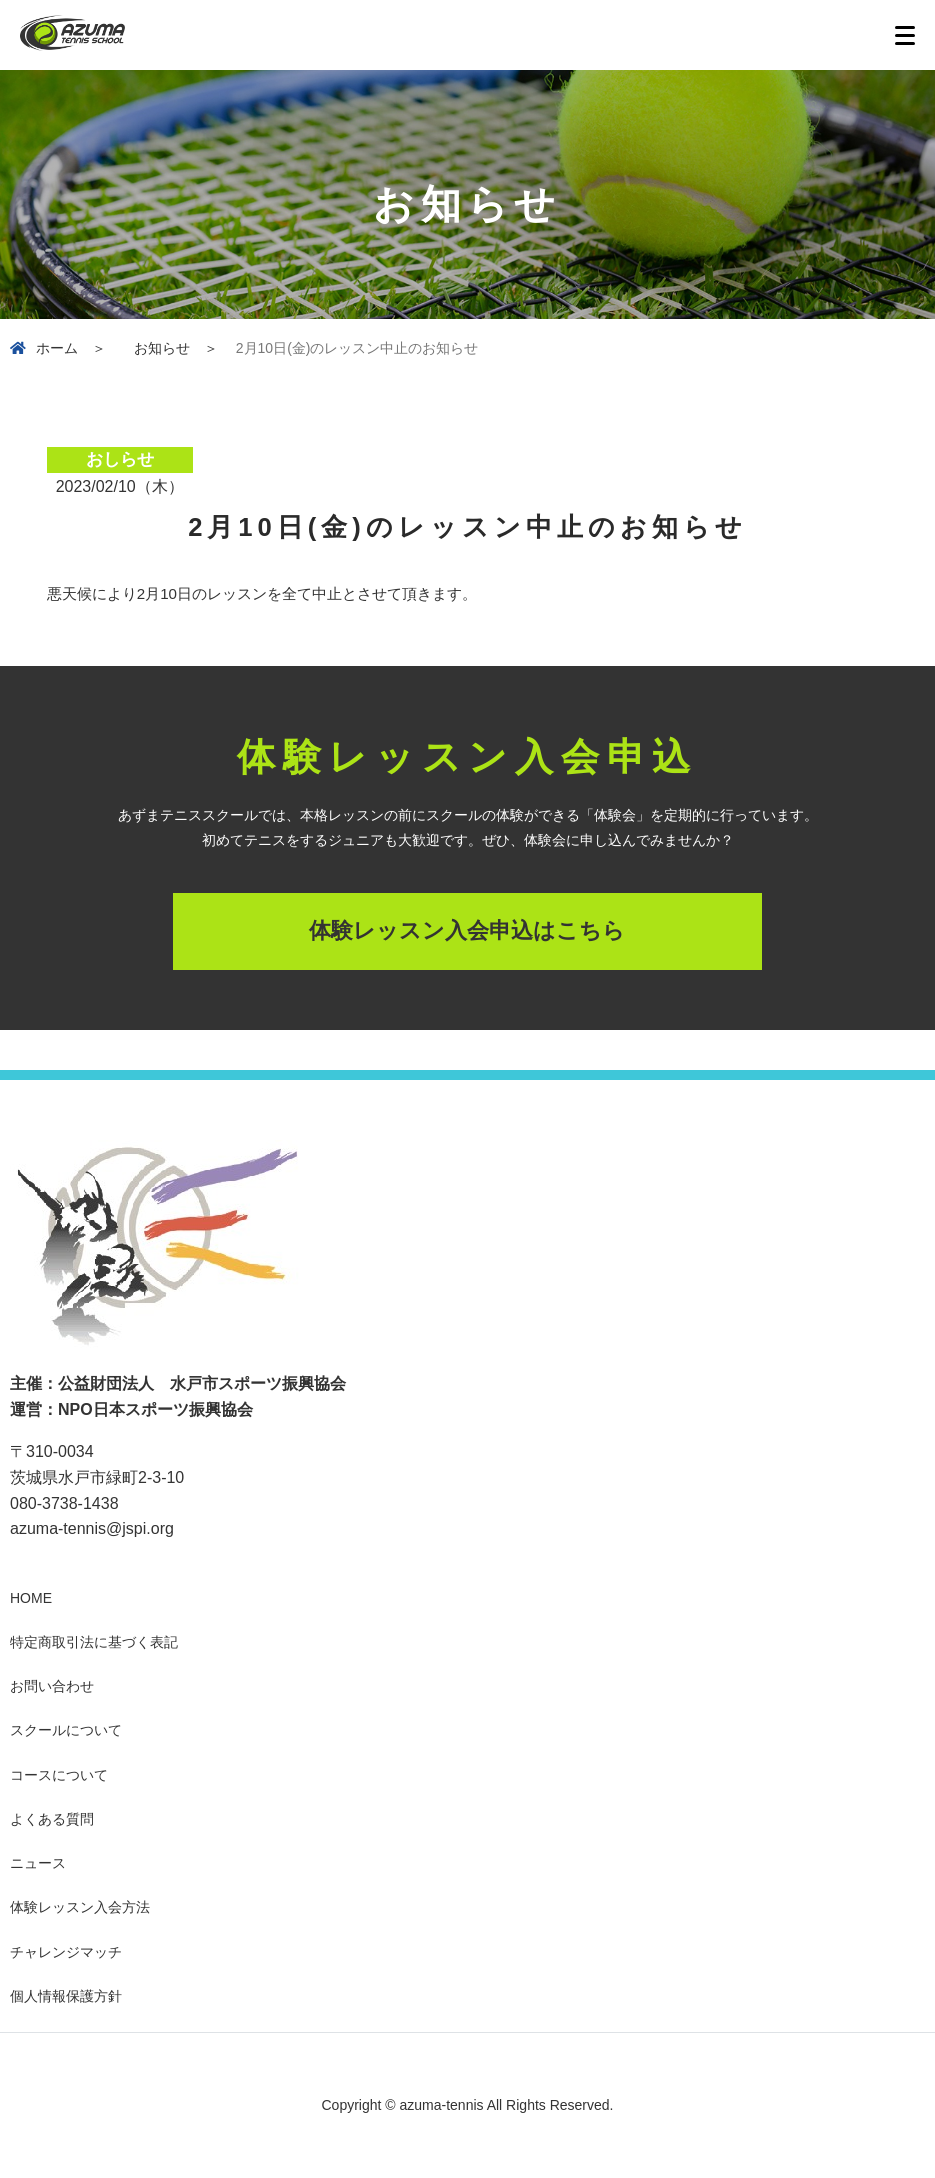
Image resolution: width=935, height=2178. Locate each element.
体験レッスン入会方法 (80, 1907)
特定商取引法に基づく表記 (94, 1642)
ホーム (57, 348)
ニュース (38, 1863)
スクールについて (66, 1730)
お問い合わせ (52, 1686)
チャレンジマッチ (66, 1952)
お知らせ (162, 348)
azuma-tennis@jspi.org (92, 1528)
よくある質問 (52, 1819)
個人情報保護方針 (66, 1996)
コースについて (59, 1775)
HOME (31, 1598)
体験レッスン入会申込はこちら (467, 930)
